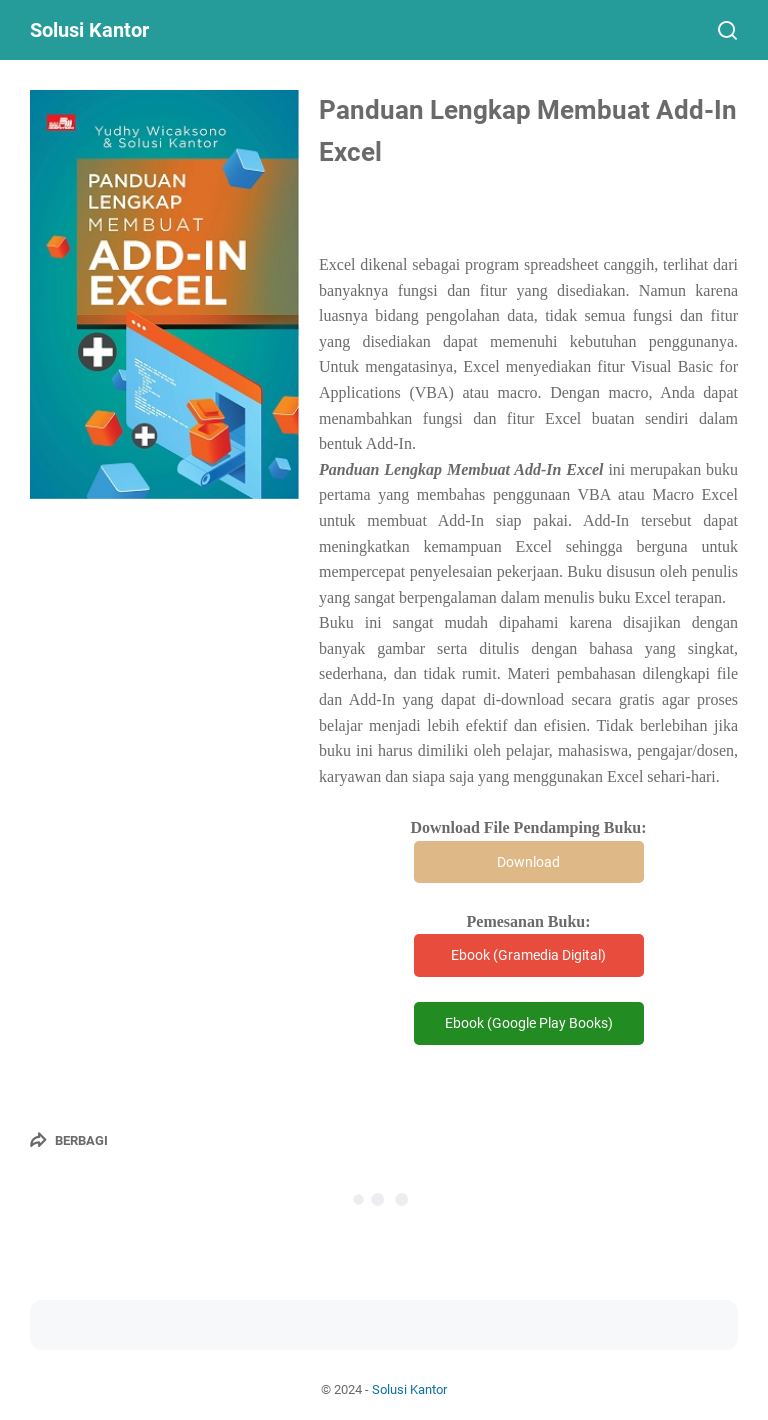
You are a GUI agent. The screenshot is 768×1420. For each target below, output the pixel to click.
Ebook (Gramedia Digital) (528, 955)
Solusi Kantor (89, 30)
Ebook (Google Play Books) (529, 1023)
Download (528, 862)
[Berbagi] (69, 1140)
